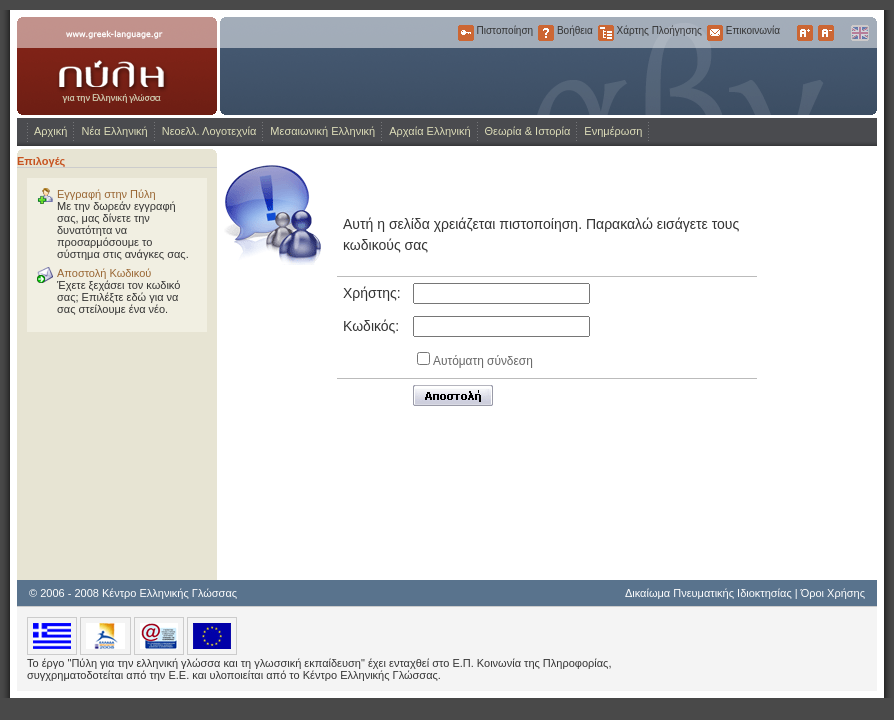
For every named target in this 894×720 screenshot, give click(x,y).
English (859, 33)
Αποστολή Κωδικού (104, 273)
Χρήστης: (372, 293)
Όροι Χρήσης (833, 593)
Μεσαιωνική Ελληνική (322, 131)
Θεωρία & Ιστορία (528, 131)
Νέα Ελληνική (114, 131)
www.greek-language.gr (117, 66)
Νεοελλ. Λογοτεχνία (209, 131)
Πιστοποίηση (466, 33)
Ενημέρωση (613, 131)
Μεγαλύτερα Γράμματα (805, 33)
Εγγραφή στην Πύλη (106, 194)
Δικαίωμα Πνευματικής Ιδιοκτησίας (708, 593)
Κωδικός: (371, 326)
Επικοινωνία (715, 33)
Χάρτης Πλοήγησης (606, 33)
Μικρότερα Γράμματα (826, 33)
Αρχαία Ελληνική (429, 131)
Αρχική (50, 131)
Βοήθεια (546, 33)
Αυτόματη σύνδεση (483, 361)
